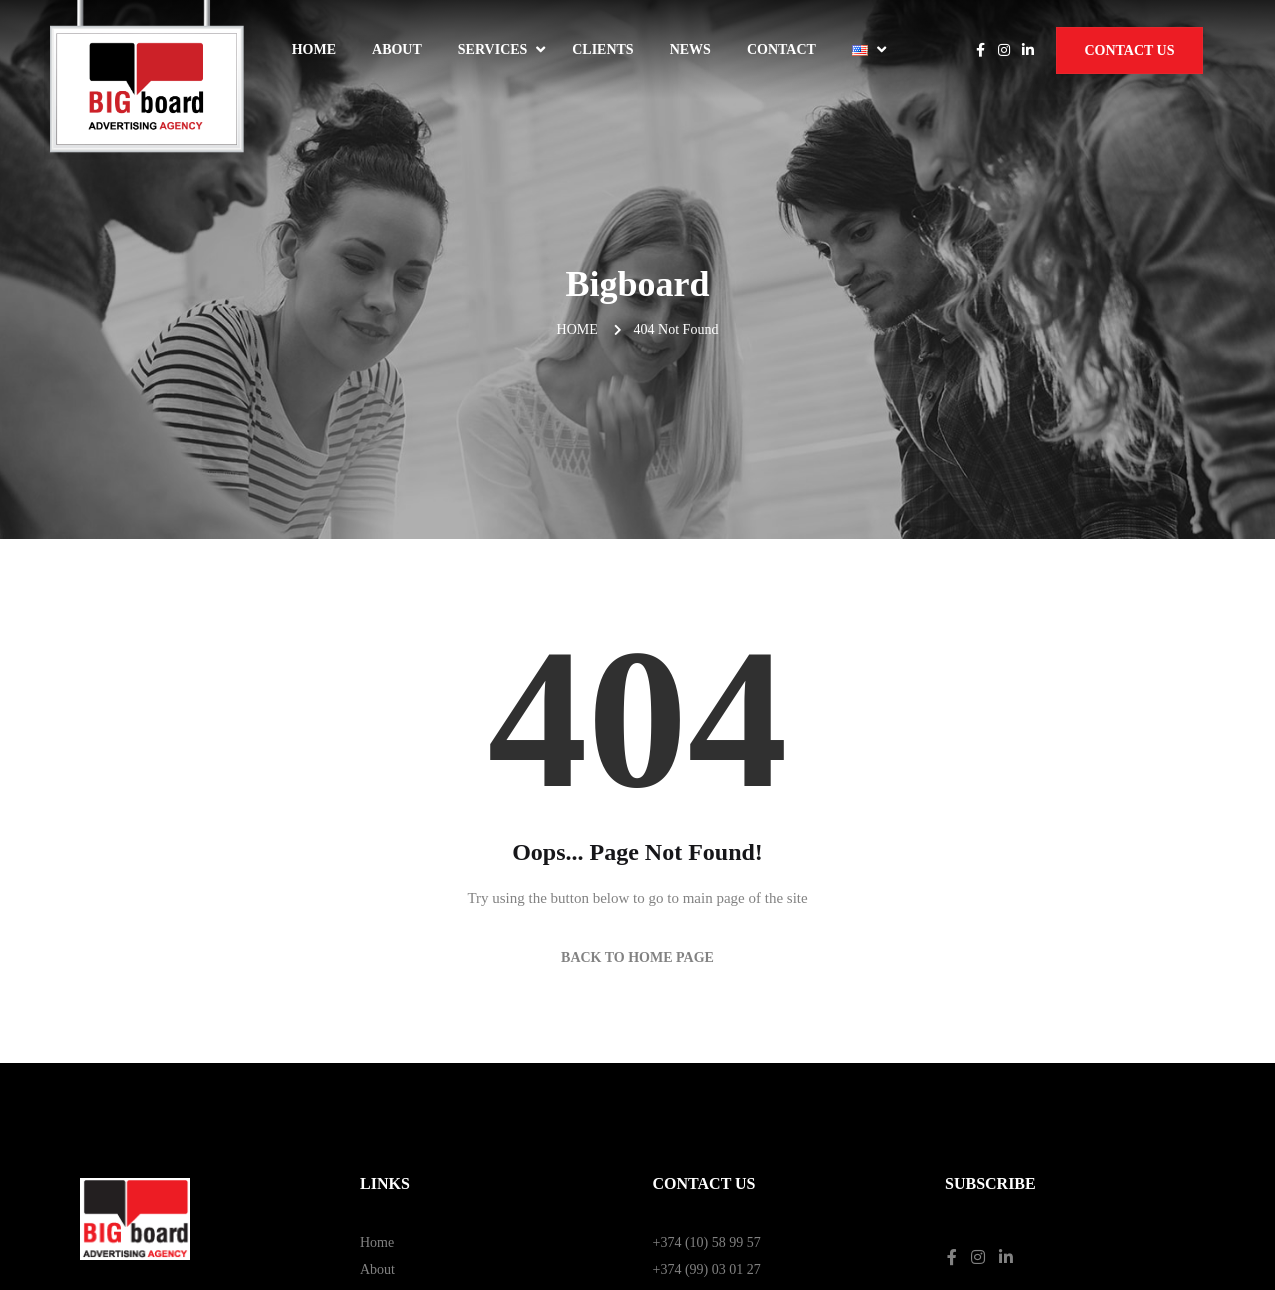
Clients (602, 49)
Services (493, 49)
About (397, 49)
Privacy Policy (986, 1130)
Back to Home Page (637, 757)
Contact (781, 49)
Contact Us (1129, 50)
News (690, 49)
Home (314, 49)
